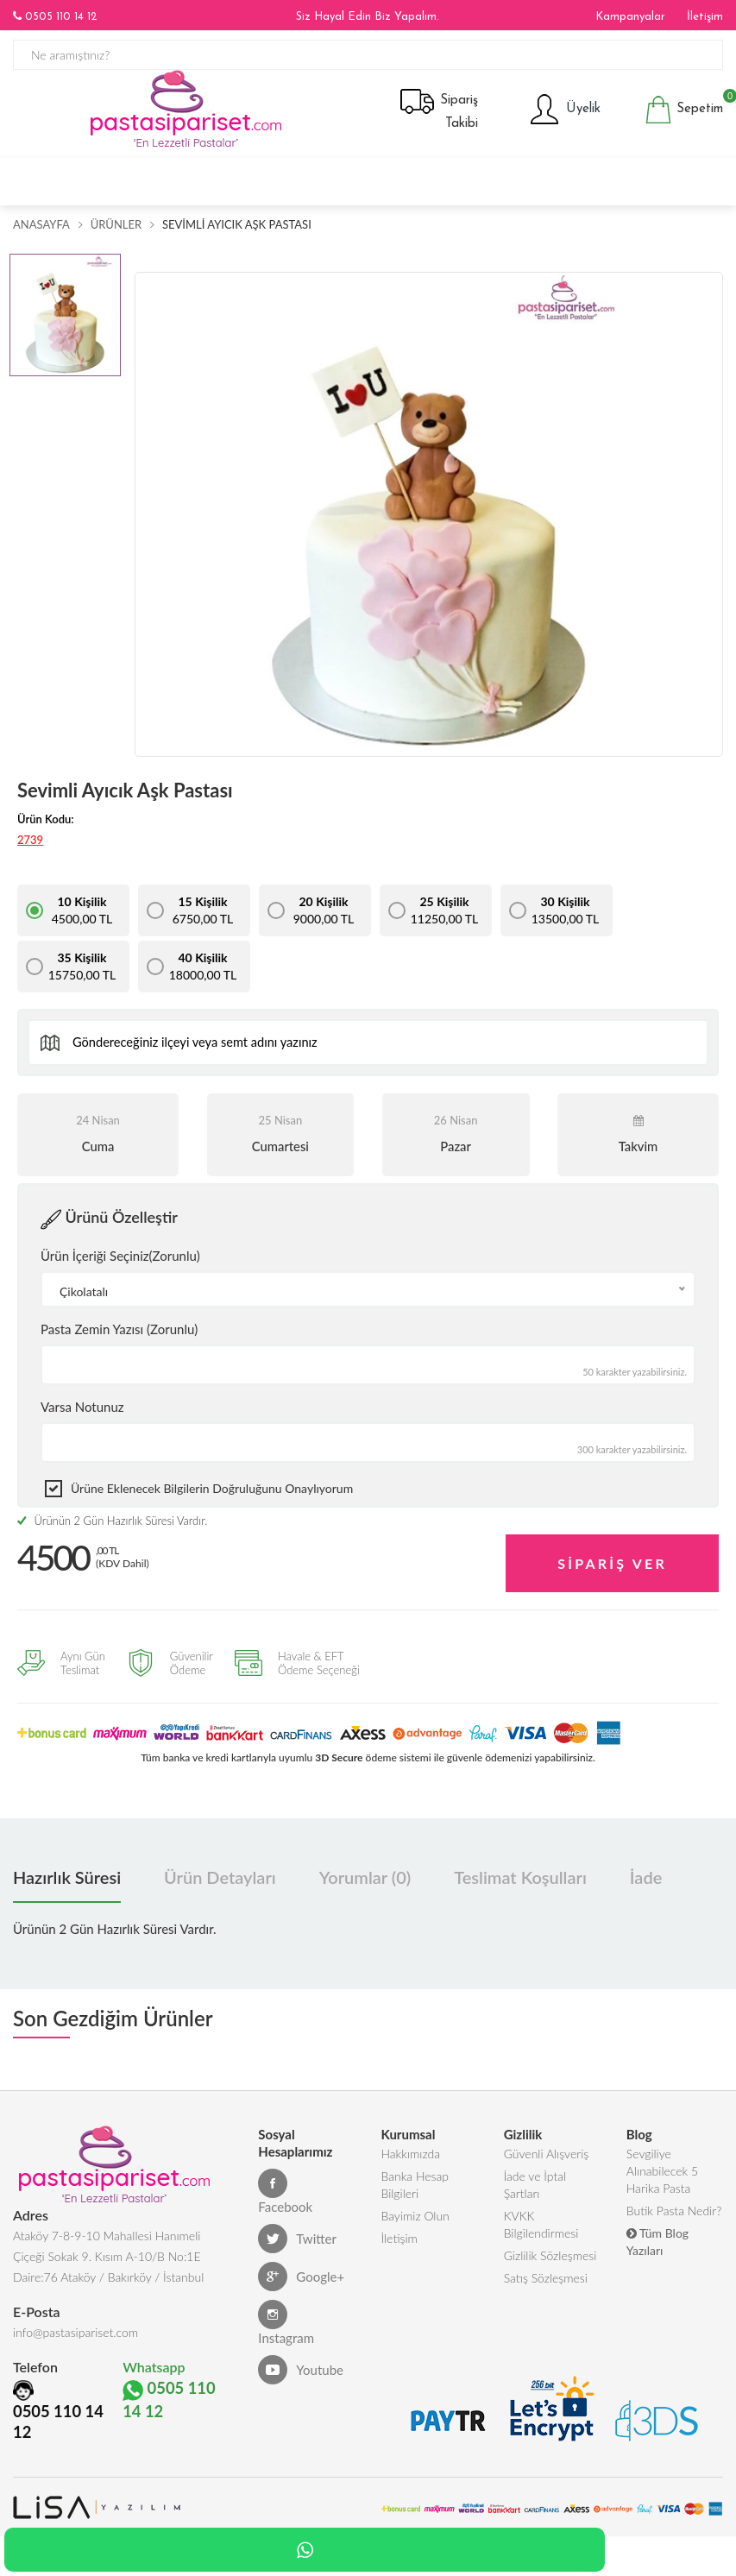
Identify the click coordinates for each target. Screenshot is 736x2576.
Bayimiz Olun (415, 2221)
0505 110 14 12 (55, 16)
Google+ (301, 2282)
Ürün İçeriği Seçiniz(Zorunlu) (120, 1267)
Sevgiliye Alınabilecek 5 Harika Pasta (662, 2176)
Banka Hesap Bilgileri (415, 2191)
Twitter (297, 2244)
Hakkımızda (410, 2159)
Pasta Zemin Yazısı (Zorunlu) (119, 1340)
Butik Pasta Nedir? (673, 2216)
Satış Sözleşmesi (546, 2284)
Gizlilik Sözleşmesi (550, 2261)
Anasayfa (41, 235)
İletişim (705, 16)
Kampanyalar (630, 16)
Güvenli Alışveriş (546, 2159)
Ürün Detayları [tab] (220, 1883)
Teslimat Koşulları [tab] (520, 1883)
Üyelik (564, 121)
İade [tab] (646, 1883)
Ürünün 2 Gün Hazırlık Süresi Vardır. (112, 1532)
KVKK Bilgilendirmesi (541, 2230)
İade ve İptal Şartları (535, 2191)
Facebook (285, 2197)
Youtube (300, 2375)
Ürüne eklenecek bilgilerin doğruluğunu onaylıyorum (212, 1499)
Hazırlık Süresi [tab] (67, 1883)
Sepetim (684, 121)
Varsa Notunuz (82, 1418)
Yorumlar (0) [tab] (365, 1883)
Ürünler (116, 235)
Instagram (286, 2329)
